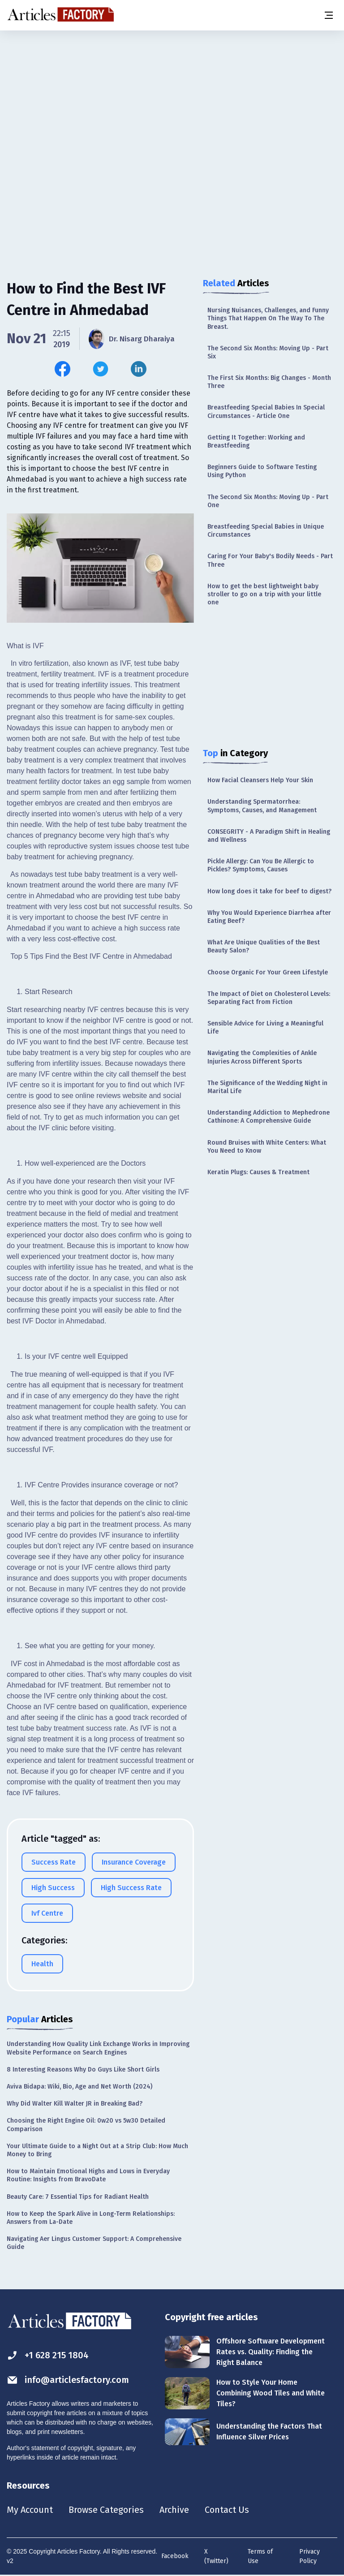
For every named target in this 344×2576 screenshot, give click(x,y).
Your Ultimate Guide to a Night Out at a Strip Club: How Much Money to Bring (97, 2150)
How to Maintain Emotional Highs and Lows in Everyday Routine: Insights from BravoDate (88, 2175)
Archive (174, 2509)
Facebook (175, 2556)
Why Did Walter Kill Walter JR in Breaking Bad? (74, 2103)
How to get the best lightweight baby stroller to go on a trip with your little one (264, 594)
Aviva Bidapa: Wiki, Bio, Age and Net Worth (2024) (79, 2086)
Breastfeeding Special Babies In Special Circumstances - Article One (266, 411)
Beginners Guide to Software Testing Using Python (262, 471)
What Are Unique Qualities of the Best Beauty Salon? (263, 946)
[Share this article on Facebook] (62, 369)
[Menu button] (328, 15)
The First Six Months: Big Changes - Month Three (269, 382)
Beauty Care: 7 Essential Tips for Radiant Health (78, 2197)
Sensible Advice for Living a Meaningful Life (265, 1027)
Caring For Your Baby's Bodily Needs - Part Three (270, 560)
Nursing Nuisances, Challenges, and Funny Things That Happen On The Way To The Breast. (268, 318)
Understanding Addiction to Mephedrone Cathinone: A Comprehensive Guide (268, 1116)
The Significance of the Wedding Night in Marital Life (267, 1087)
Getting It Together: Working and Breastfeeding (256, 441)
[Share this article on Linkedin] (138, 369)
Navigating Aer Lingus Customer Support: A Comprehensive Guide (94, 2243)
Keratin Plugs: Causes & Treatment (258, 1172)
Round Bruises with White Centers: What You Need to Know (266, 1146)
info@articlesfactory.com (68, 2380)
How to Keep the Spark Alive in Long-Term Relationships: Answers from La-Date (91, 2218)
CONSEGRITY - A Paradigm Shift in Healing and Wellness (268, 836)
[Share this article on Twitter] (100, 369)
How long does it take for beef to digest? (269, 891)
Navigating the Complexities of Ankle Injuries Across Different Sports (262, 1057)
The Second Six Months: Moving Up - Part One (267, 501)
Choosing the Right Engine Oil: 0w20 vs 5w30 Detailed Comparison (86, 2124)
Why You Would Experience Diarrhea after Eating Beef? (269, 917)
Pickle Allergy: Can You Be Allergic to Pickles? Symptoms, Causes (260, 865)
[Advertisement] (172, 101)
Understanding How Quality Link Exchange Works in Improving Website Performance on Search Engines (98, 2048)
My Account (30, 2509)
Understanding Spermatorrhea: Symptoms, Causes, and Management (262, 806)
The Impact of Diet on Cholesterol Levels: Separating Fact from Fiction (268, 998)
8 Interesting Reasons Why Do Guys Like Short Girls (83, 2069)
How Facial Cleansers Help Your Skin (260, 780)
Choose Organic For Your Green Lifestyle (267, 972)
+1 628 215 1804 (48, 2355)
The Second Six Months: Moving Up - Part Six (267, 352)
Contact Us (227, 2509)
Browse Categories (106, 2509)
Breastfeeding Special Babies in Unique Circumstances (265, 530)
